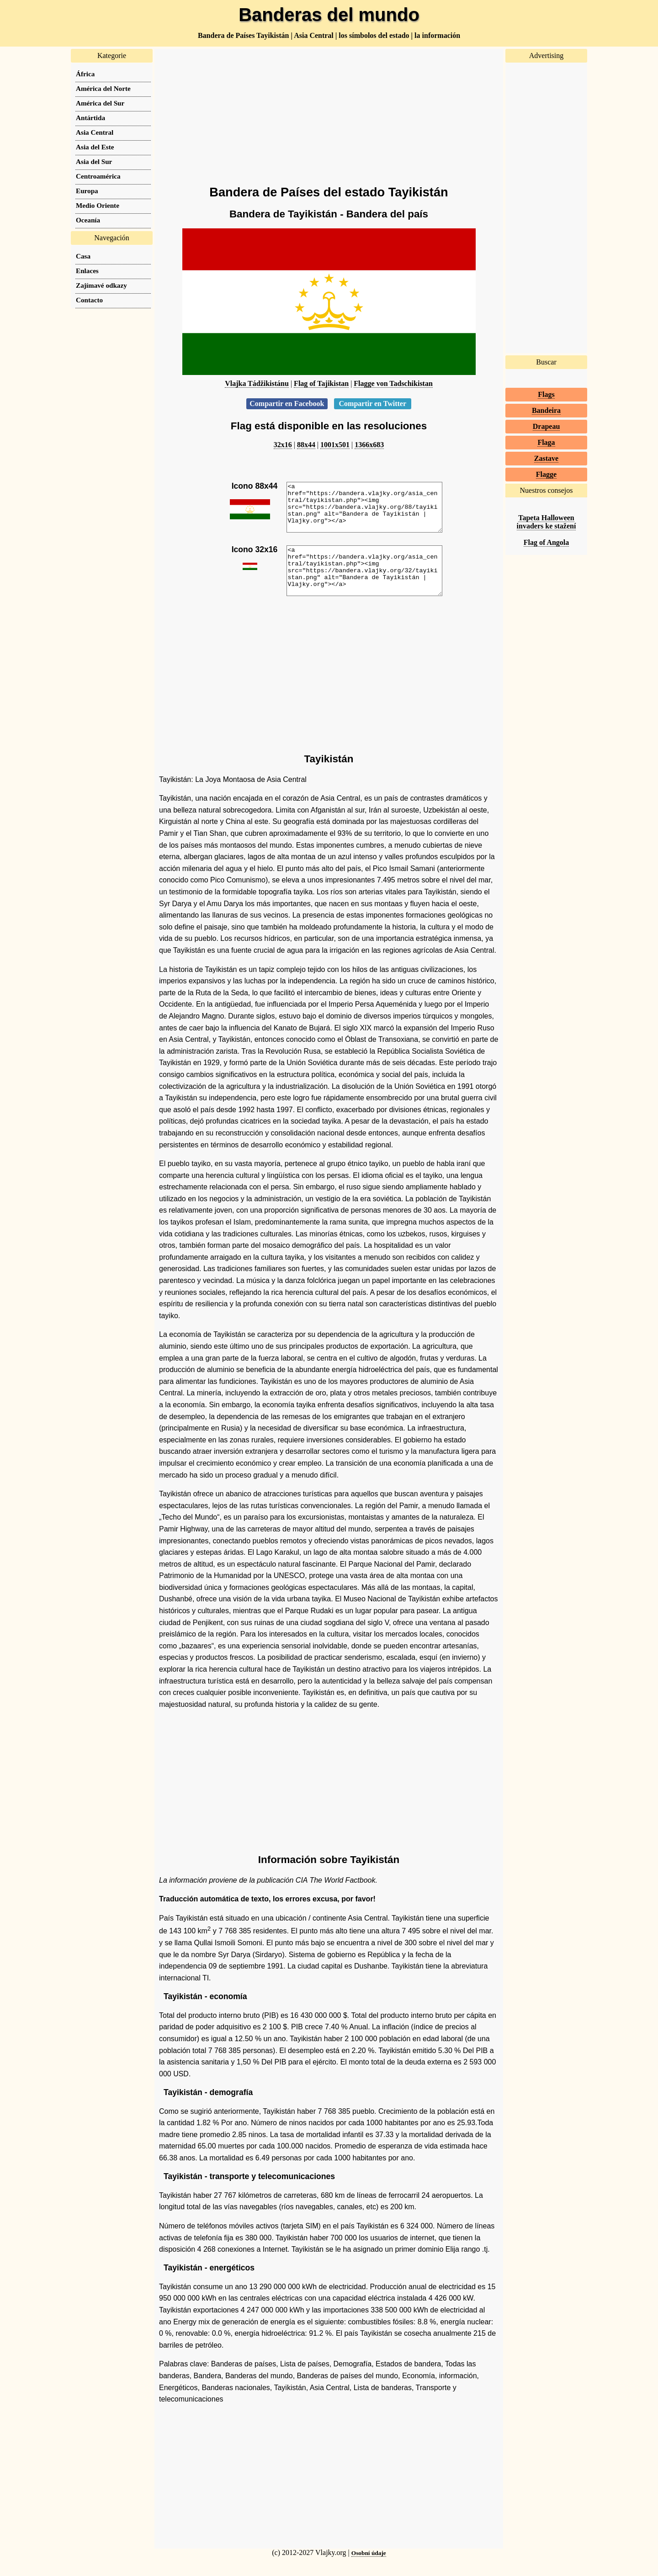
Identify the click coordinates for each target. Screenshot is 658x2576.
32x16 (283, 445)
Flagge (546, 474)
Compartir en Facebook (287, 403)
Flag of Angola (546, 542)
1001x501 (335, 445)
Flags (546, 394)
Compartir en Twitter (372, 403)
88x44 (306, 445)
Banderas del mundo (329, 15)
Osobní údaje (368, 2572)
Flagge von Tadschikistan (393, 383)
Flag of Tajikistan (321, 383)
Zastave (546, 458)
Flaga (546, 442)
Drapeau (546, 426)
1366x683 (369, 445)
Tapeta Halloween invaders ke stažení (546, 522)
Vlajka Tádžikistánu (257, 383)
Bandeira (546, 410)
